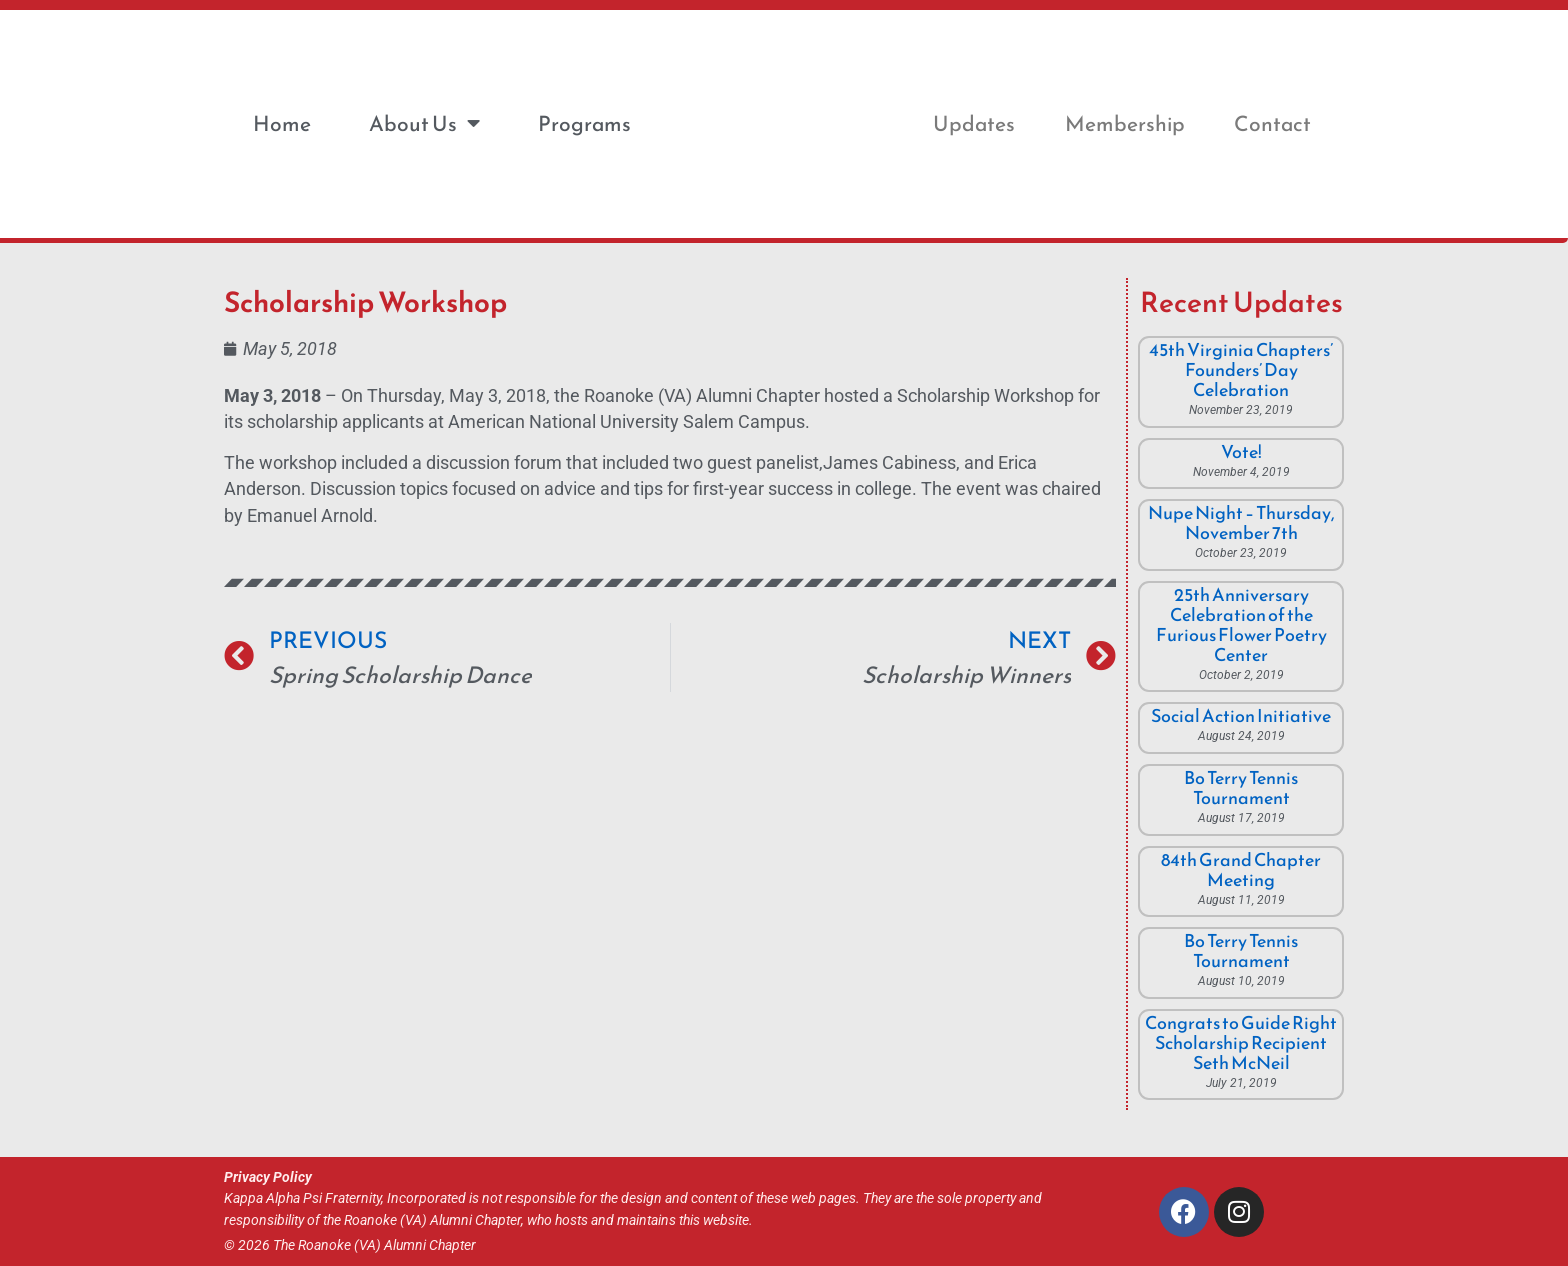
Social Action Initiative (1241, 715)
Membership (1125, 123)
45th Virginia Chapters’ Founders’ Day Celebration (1241, 369)
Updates (974, 123)
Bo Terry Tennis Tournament (1241, 787)
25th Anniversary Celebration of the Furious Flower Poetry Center (1241, 624)
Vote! (1241, 451)
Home (282, 123)
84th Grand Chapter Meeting (1241, 869)
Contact (1272, 123)
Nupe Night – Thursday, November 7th (1241, 522)
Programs (584, 123)
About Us (424, 123)
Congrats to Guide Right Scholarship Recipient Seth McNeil (1241, 1042)
